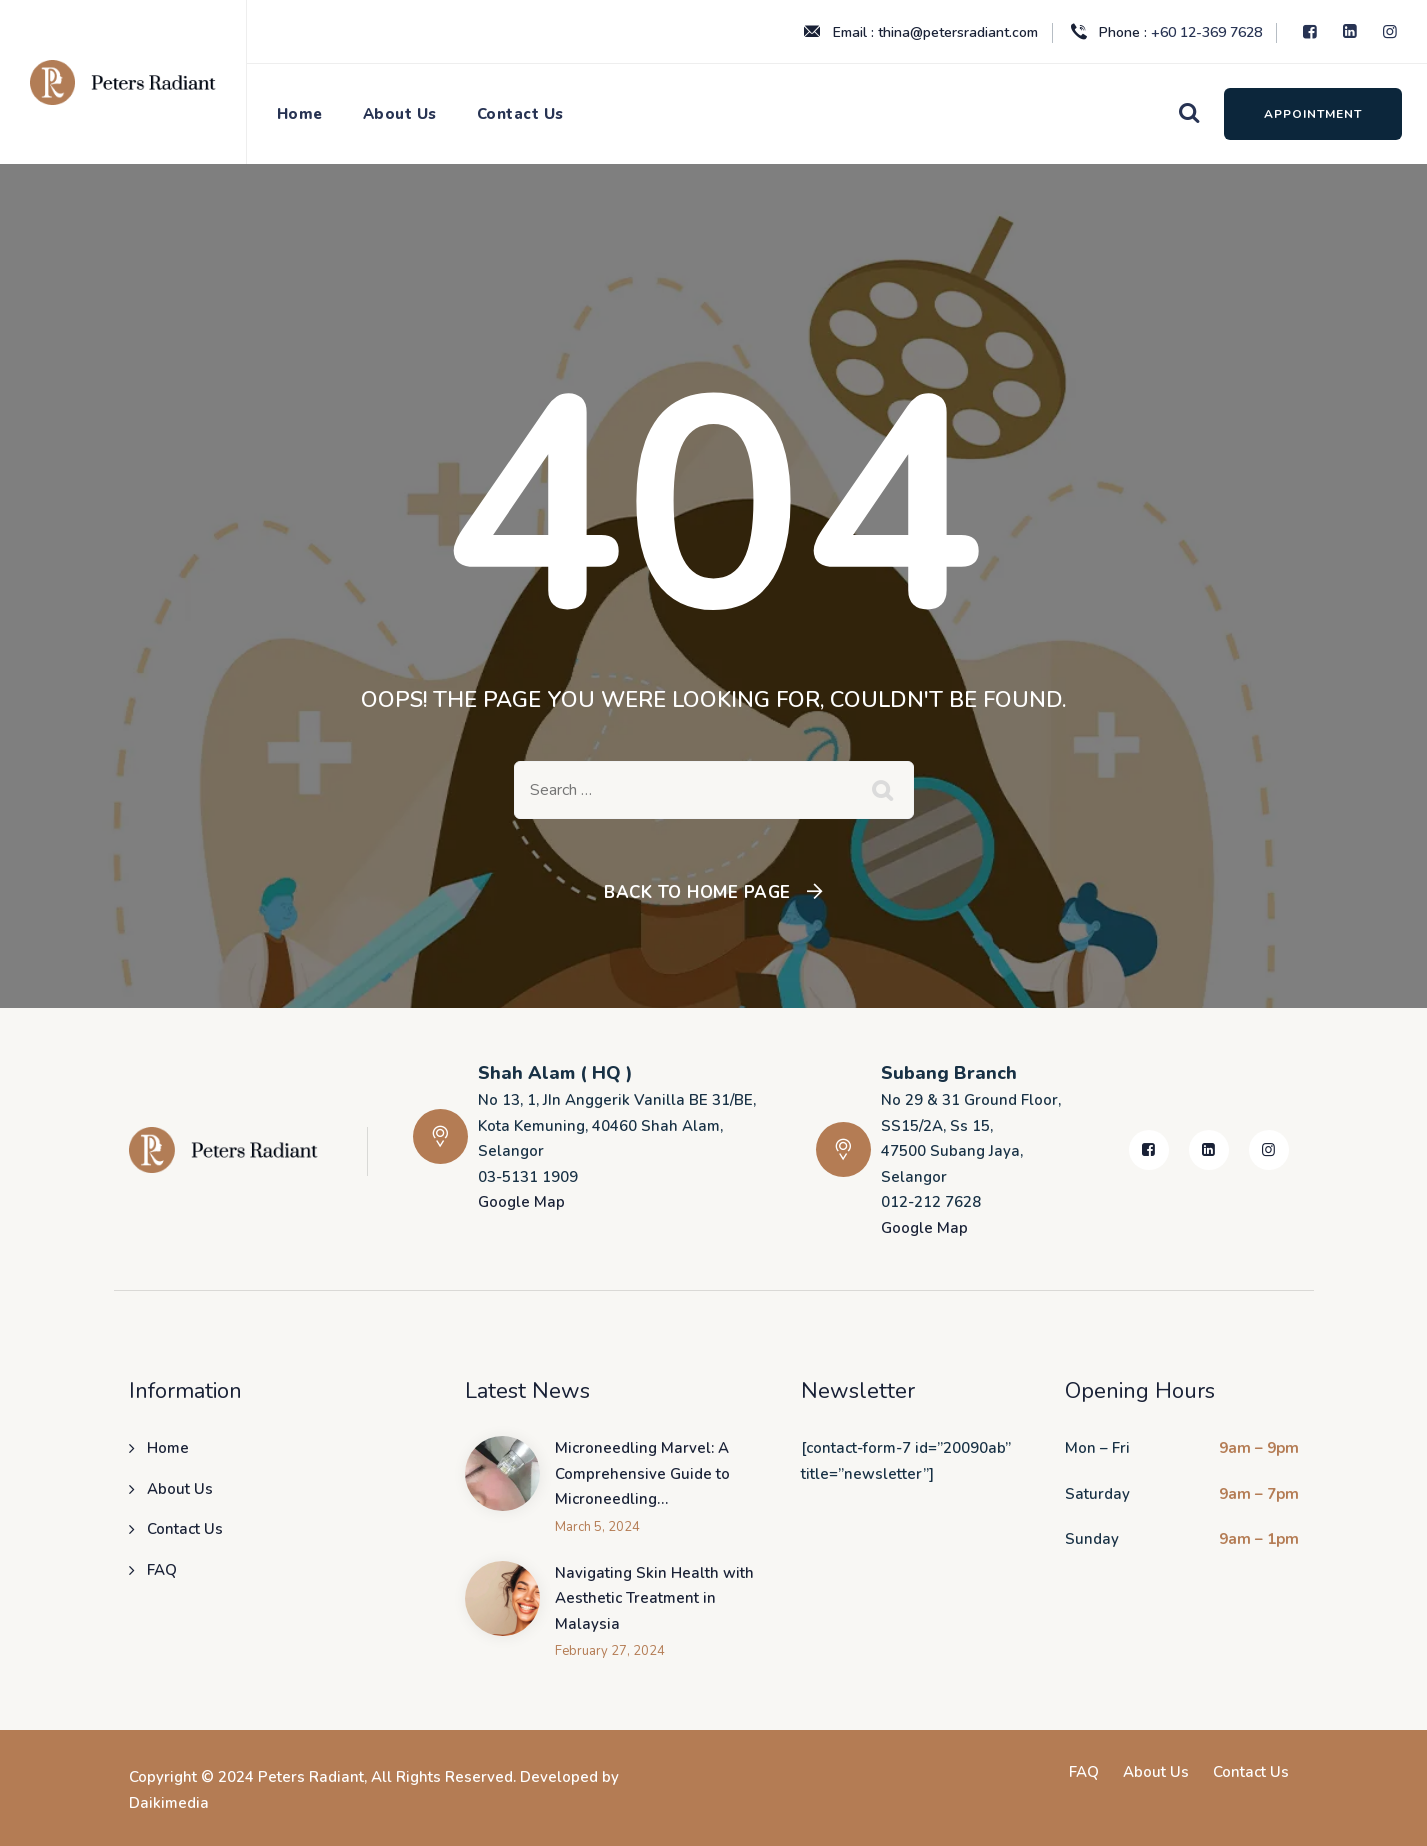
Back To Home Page (697, 892)
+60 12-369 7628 (1206, 32)
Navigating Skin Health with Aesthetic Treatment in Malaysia (654, 1598)
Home (300, 114)
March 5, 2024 (597, 1527)
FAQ (162, 1570)
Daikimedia (169, 1803)
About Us (400, 114)
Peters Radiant (311, 1777)
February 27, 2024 (610, 1651)
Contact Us (520, 114)
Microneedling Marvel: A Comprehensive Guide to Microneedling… (642, 1473)
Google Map (521, 1202)
